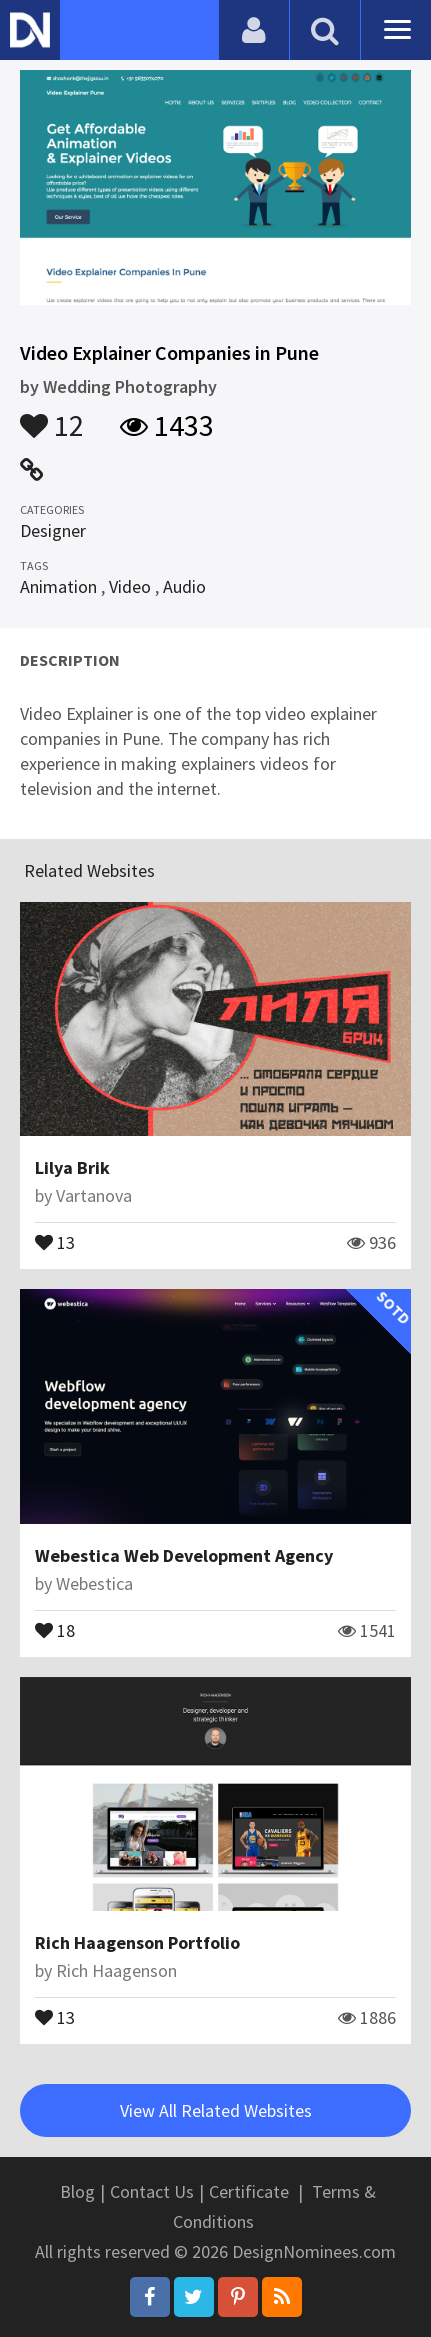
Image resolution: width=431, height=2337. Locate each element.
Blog (77, 2191)
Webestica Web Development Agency (184, 1555)
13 (55, 1241)
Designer (53, 530)
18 (55, 1629)
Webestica (94, 1583)
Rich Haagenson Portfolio (137, 1942)
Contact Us (152, 2191)
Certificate (249, 2191)
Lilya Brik (72, 1167)
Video (130, 586)
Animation (58, 586)
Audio (184, 586)
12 (52, 416)
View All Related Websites (216, 2110)
